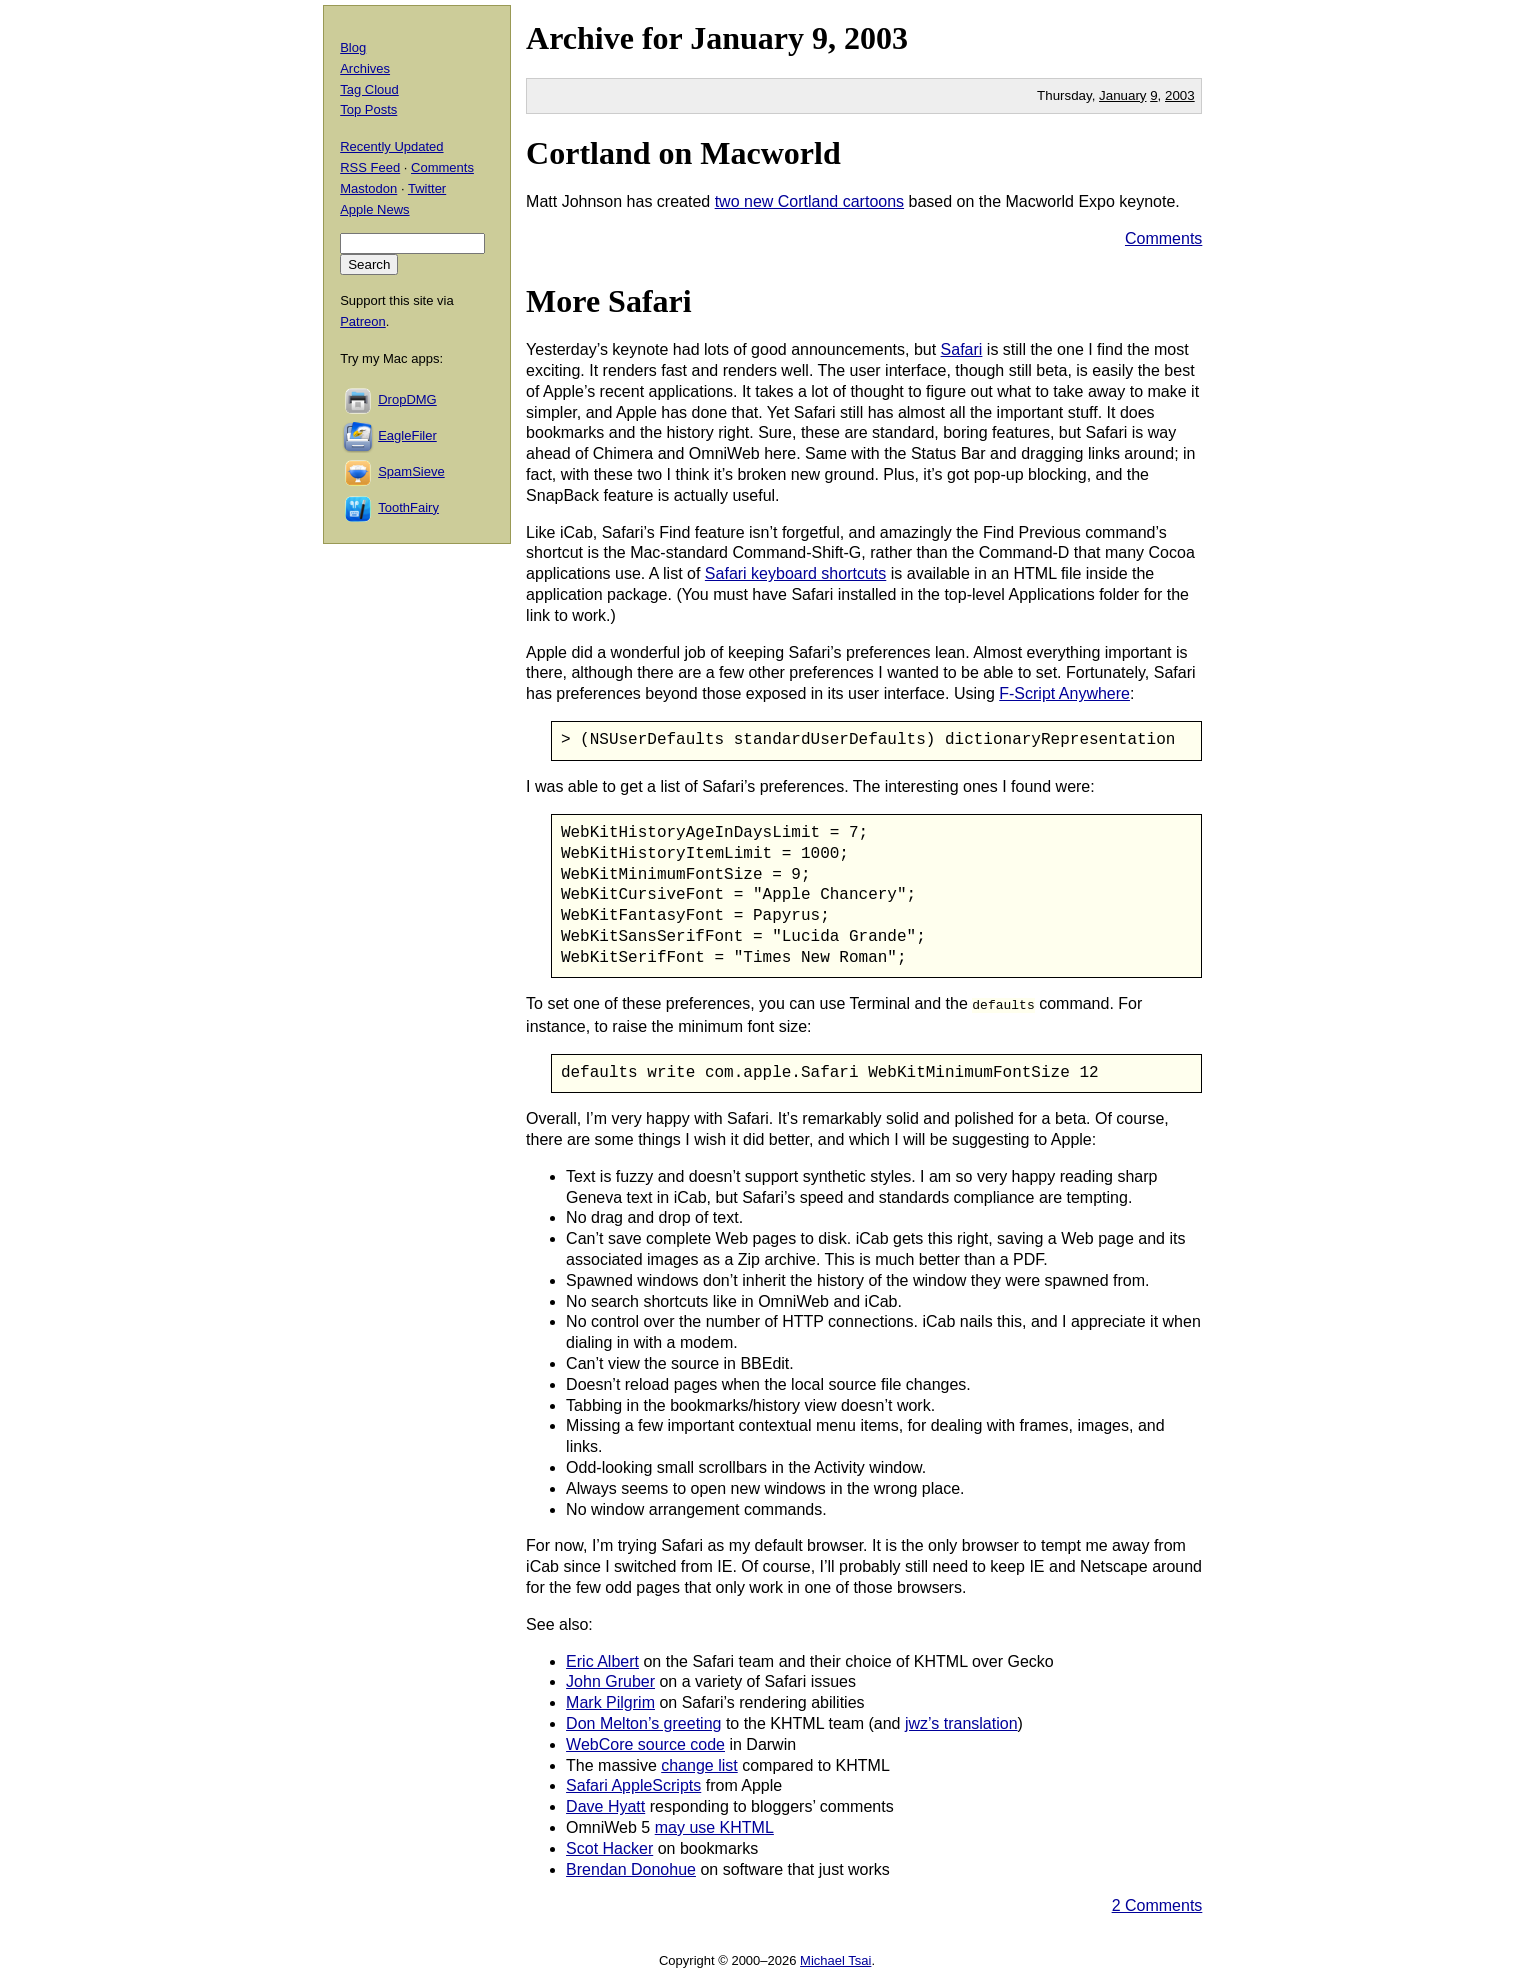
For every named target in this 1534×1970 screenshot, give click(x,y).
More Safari (609, 301)
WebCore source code (645, 1742)
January (747, 38)
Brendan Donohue (631, 1867)
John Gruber (610, 1680)
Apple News (374, 209)
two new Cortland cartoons (809, 201)
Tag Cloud (369, 89)
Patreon (363, 321)
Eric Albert (602, 1659)
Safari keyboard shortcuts (795, 573)
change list (699, 1763)
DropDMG (407, 399)
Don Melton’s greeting (643, 1722)
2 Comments (1157, 1904)
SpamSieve (411, 471)
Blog (353, 47)
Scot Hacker (609, 1846)
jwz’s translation (961, 1722)
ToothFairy (408, 507)
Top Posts (368, 109)
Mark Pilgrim (610, 1701)
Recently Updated (391, 146)
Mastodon (368, 188)
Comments (1163, 238)
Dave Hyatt (605, 1805)
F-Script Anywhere (1064, 693)
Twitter (427, 188)
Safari (962, 349)
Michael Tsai (835, 1959)
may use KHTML (714, 1826)
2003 (876, 38)
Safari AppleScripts (633, 1784)
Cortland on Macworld (683, 153)
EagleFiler (407, 435)
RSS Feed (370, 167)
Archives (365, 68)
